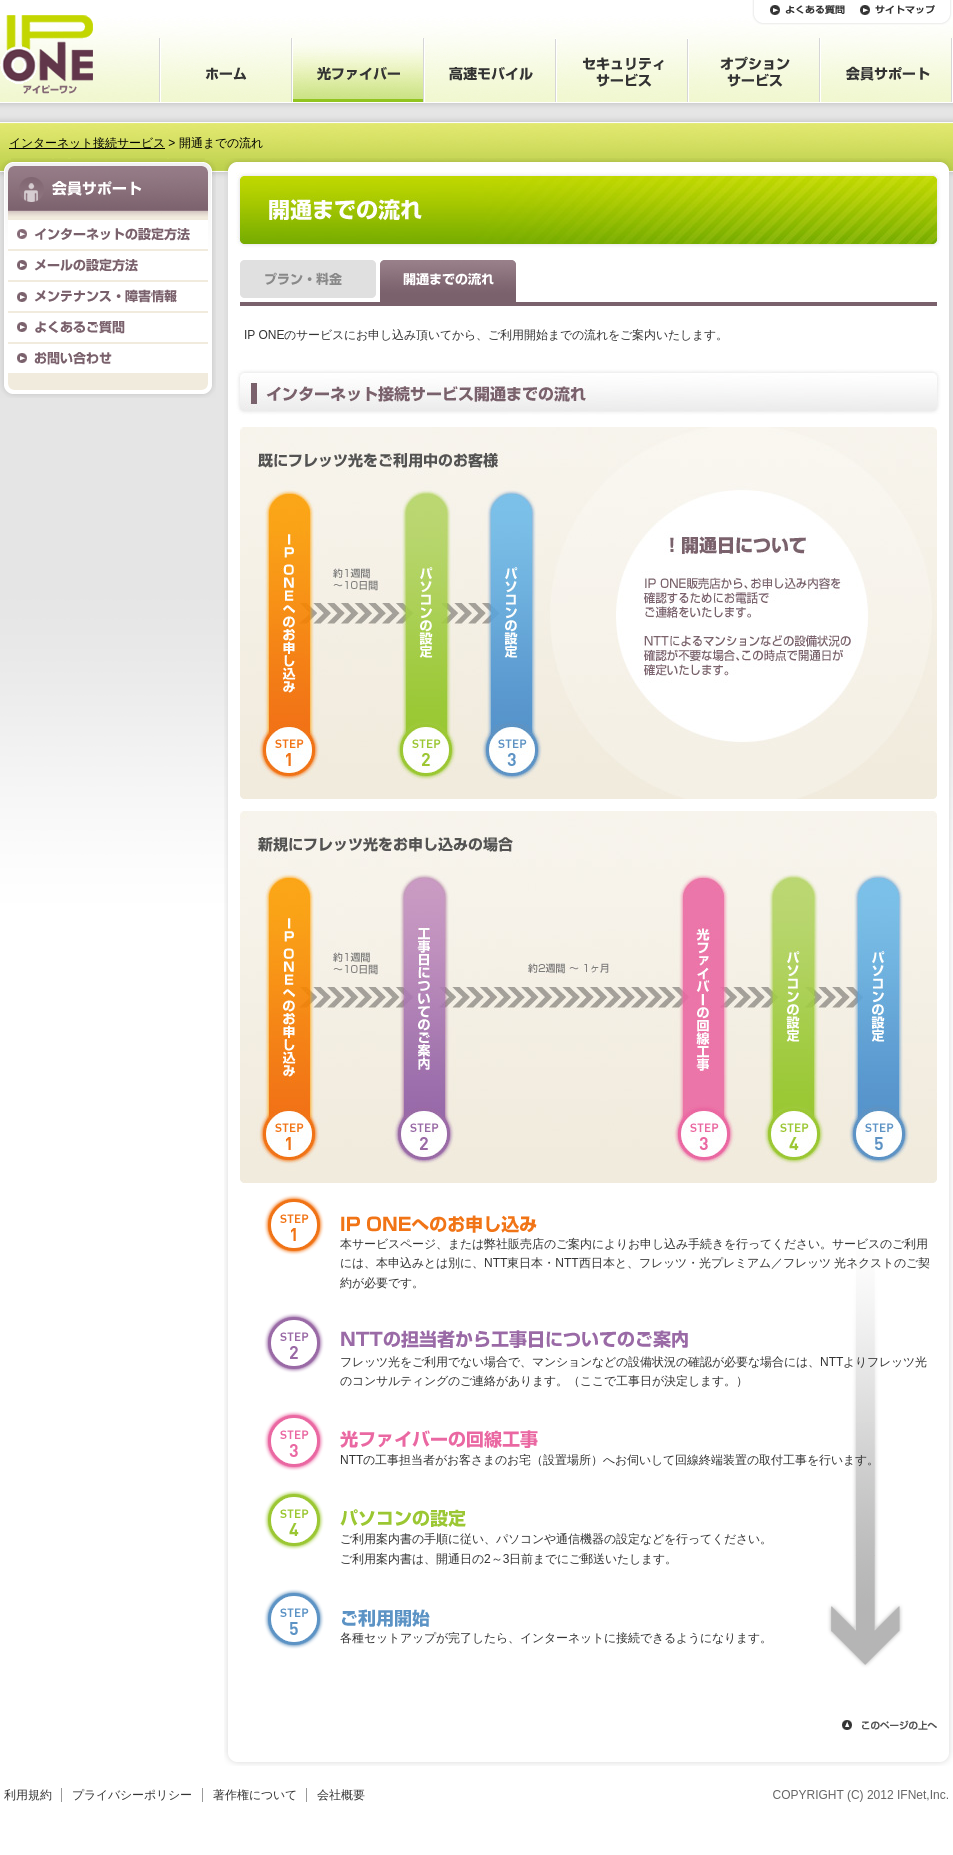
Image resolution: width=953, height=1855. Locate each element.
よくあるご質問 (108, 327)
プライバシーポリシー (132, 1795)
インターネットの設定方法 (108, 234)
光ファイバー (358, 70)
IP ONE (46, 54)
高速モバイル (490, 70)
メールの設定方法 (108, 265)
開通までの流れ (448, 283)
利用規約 (28, 1795)
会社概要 (341, 1795)
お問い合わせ (108, 358)
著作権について (255, 1795)
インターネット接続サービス (87, 143)
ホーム (226, 70)
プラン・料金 (308, 283)
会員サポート (886, 70)
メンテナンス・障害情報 (108, 296)
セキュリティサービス (622, 70)
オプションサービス (754, 70)
